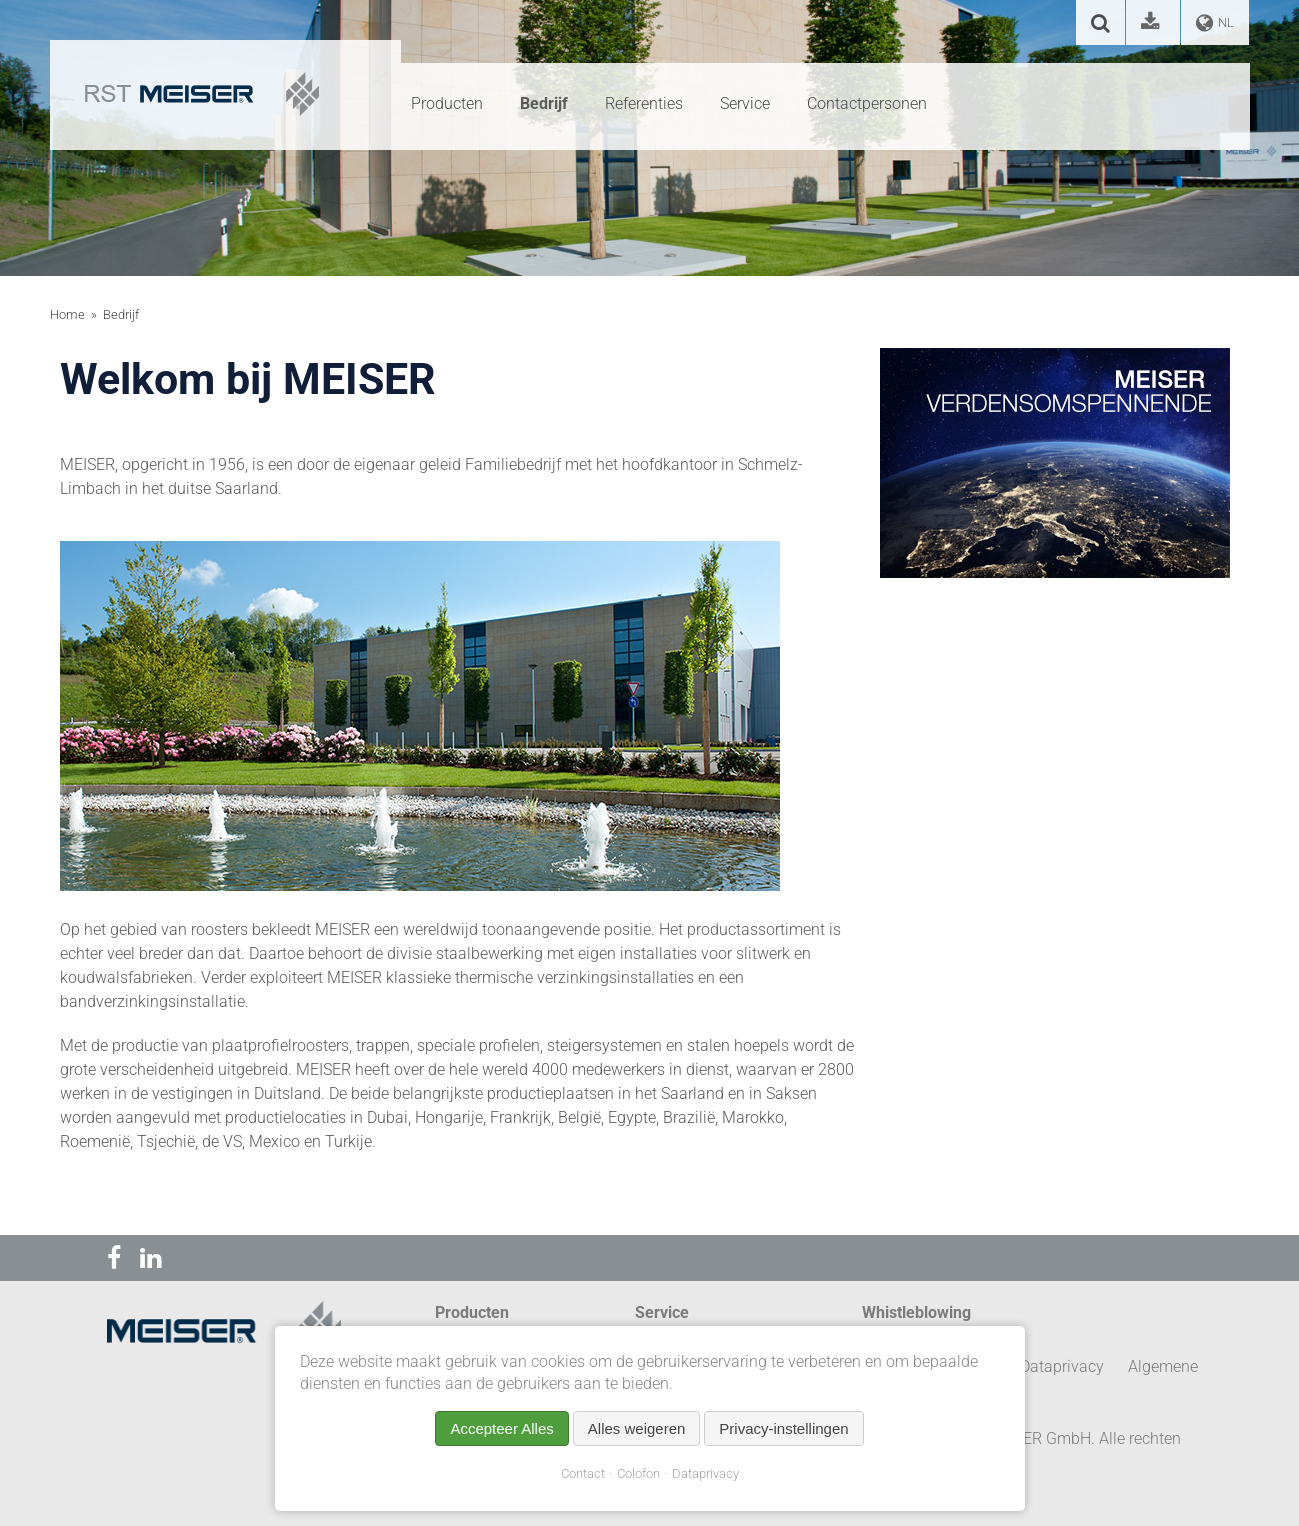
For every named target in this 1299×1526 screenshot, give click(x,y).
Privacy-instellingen (783, 1428)
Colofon (638, 1473)
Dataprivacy (705, 1473)
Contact (583, 1473)
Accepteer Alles (501, 1428)
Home (67, 314)
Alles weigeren (637, 1428)
